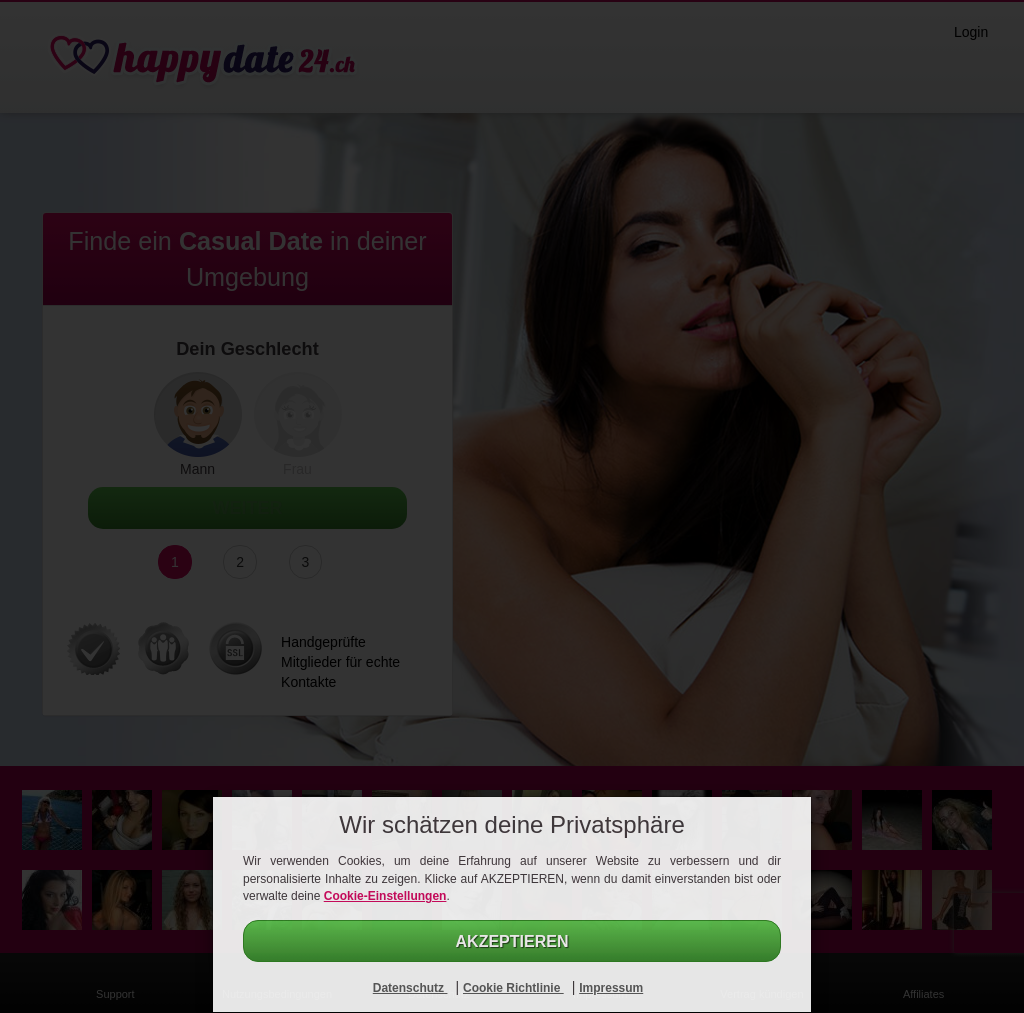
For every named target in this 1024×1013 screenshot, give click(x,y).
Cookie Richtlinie (513, 988)
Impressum (611, 988)
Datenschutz (410, 988)
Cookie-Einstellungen (385, 896)
